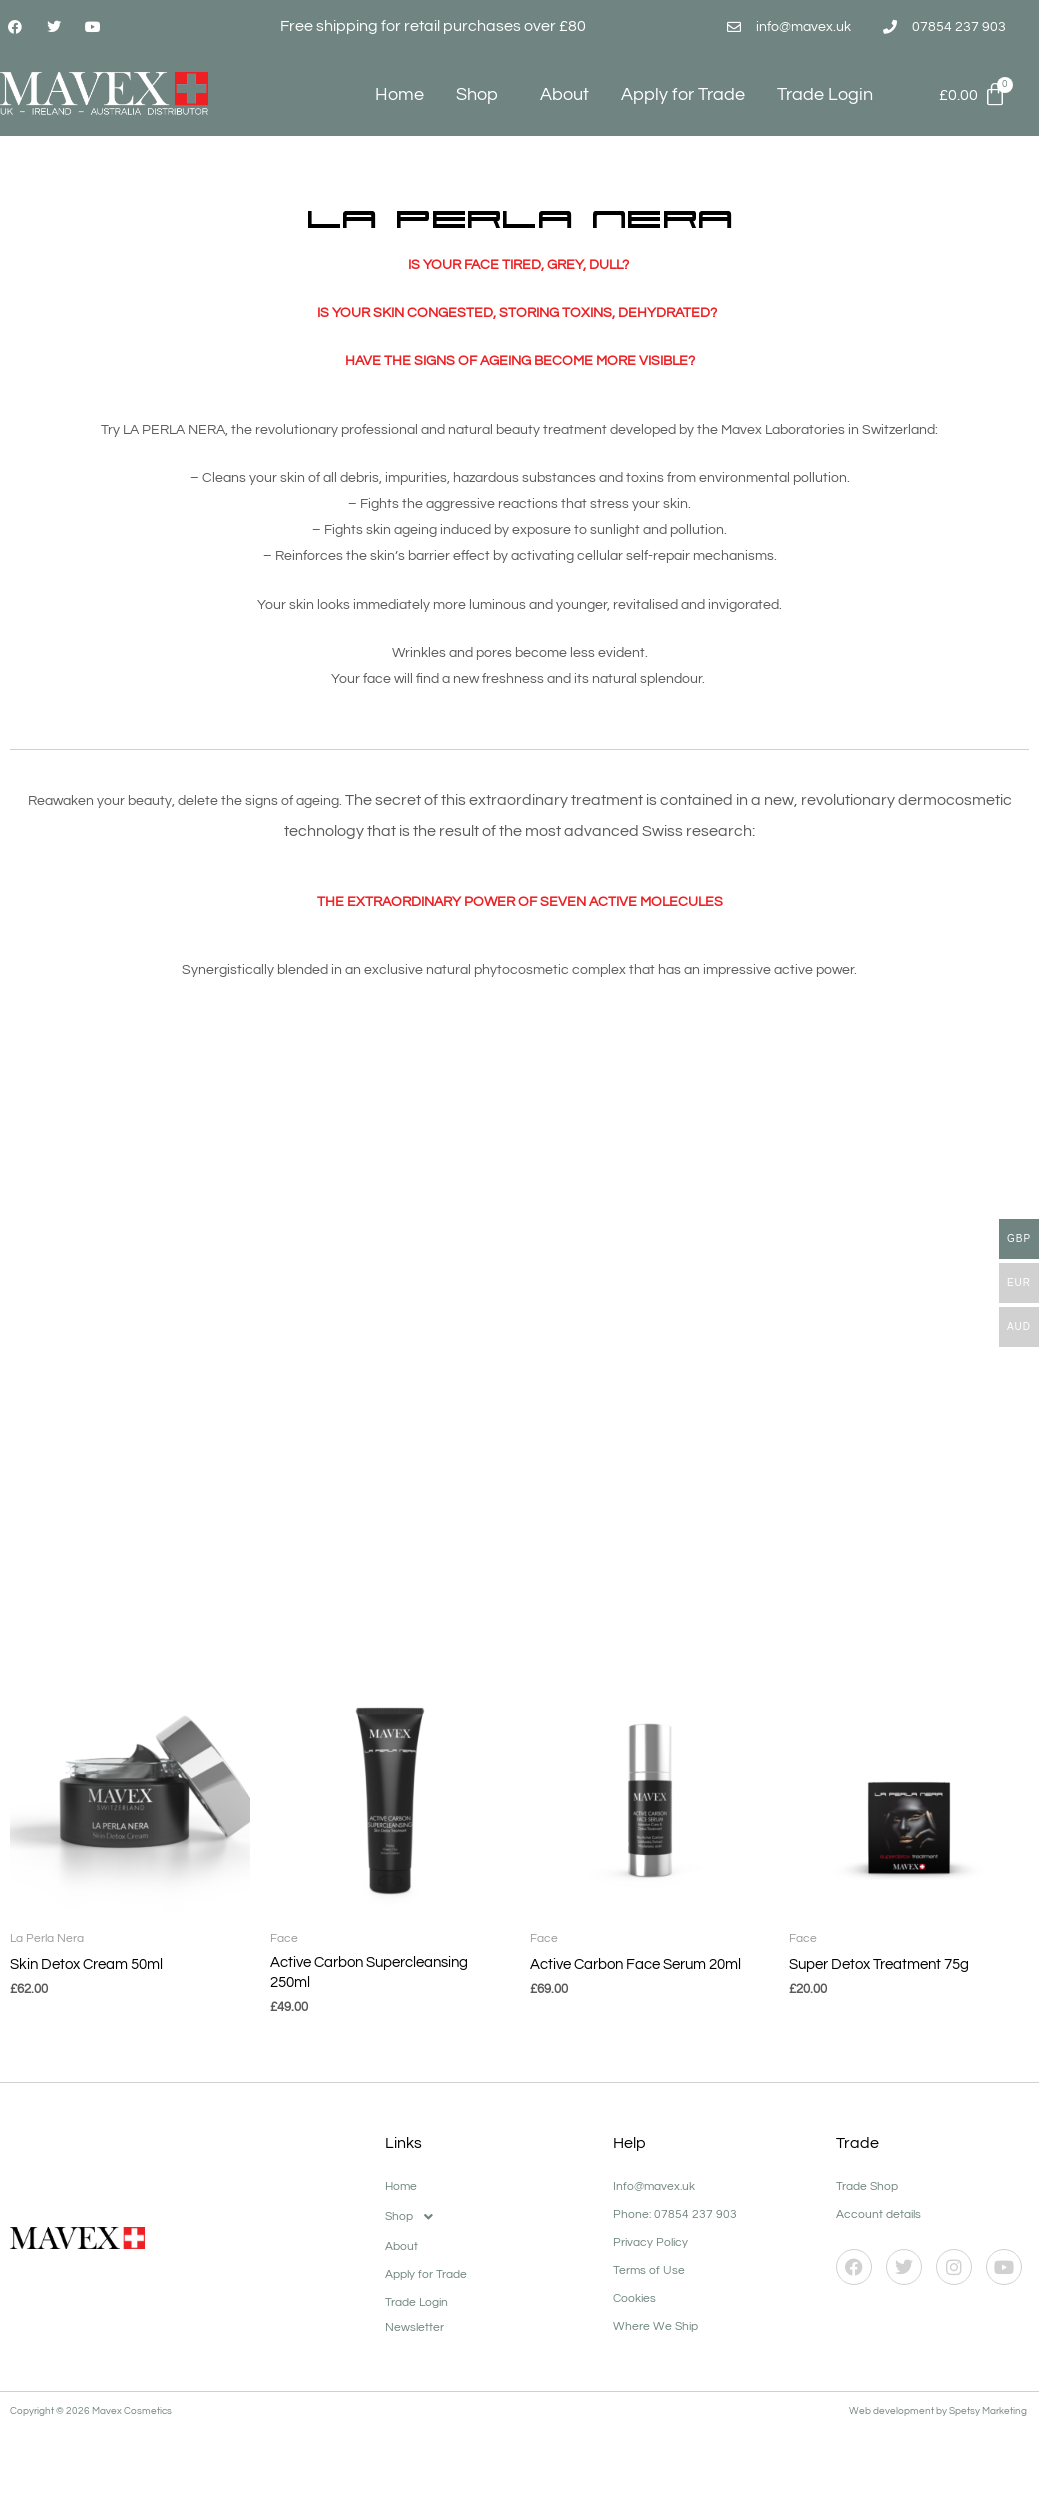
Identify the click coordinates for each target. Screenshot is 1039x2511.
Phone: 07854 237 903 (675, 2195)
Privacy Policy (650, 2223)
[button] (488, 2198)
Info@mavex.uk (654, 2167)
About (564, 94)
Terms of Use (649, 2251)
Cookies (634, 2279)
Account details (878, 2195)
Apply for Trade (683, 94)
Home (399, 94)
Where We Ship (655, 2307)
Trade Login (825, 94)
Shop (482, 95)
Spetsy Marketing (989, 2392)
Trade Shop (867, 2167)
